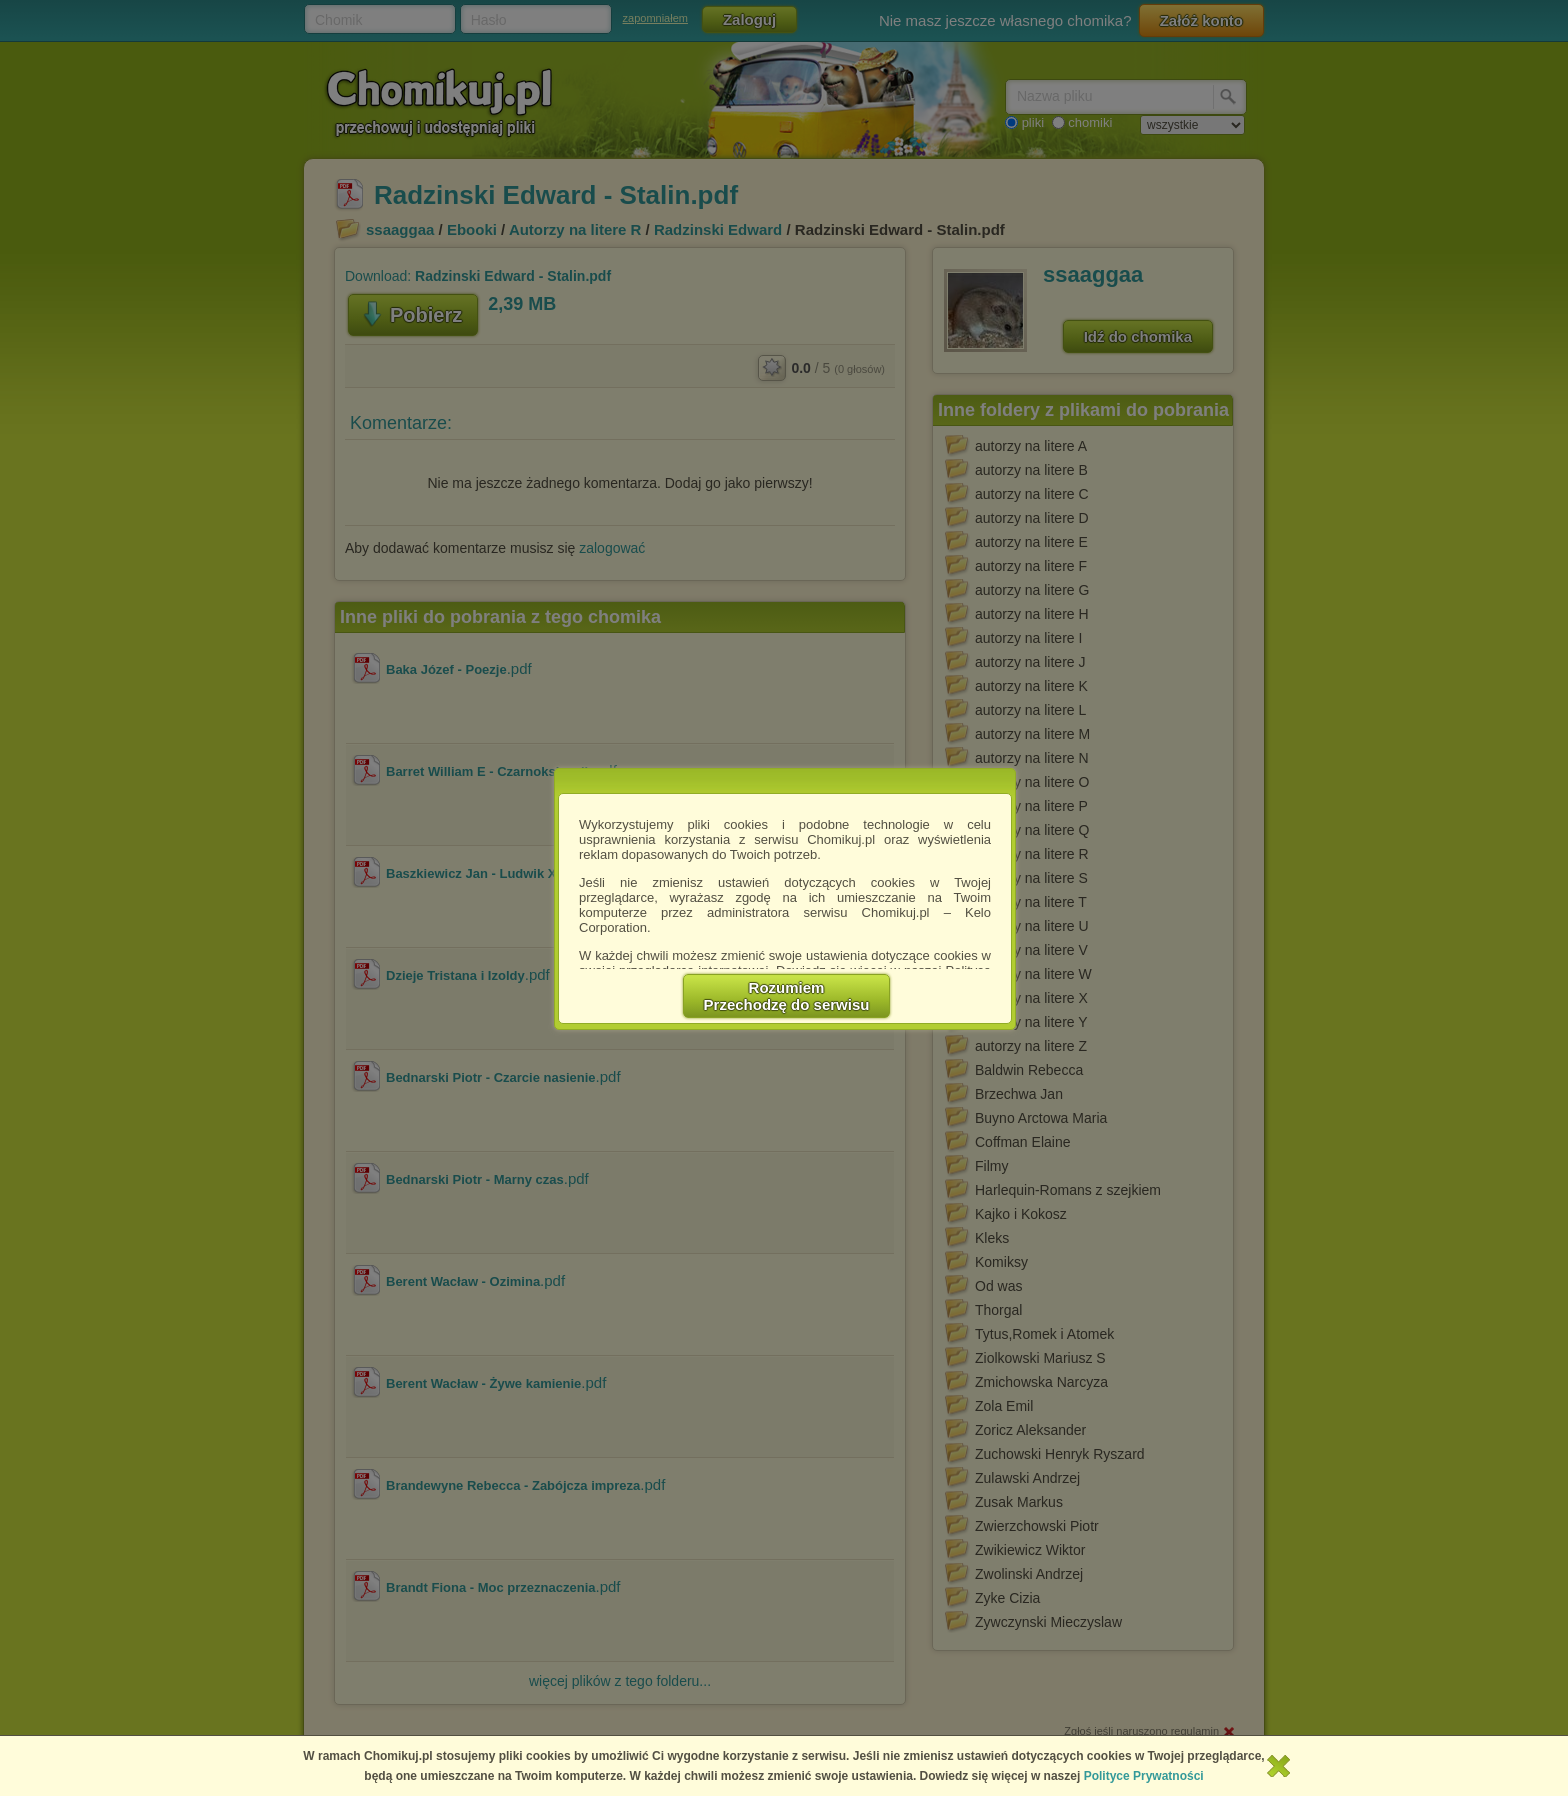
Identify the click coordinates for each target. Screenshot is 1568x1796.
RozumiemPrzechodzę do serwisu (787, 996)
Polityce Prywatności (1144, 1776)
